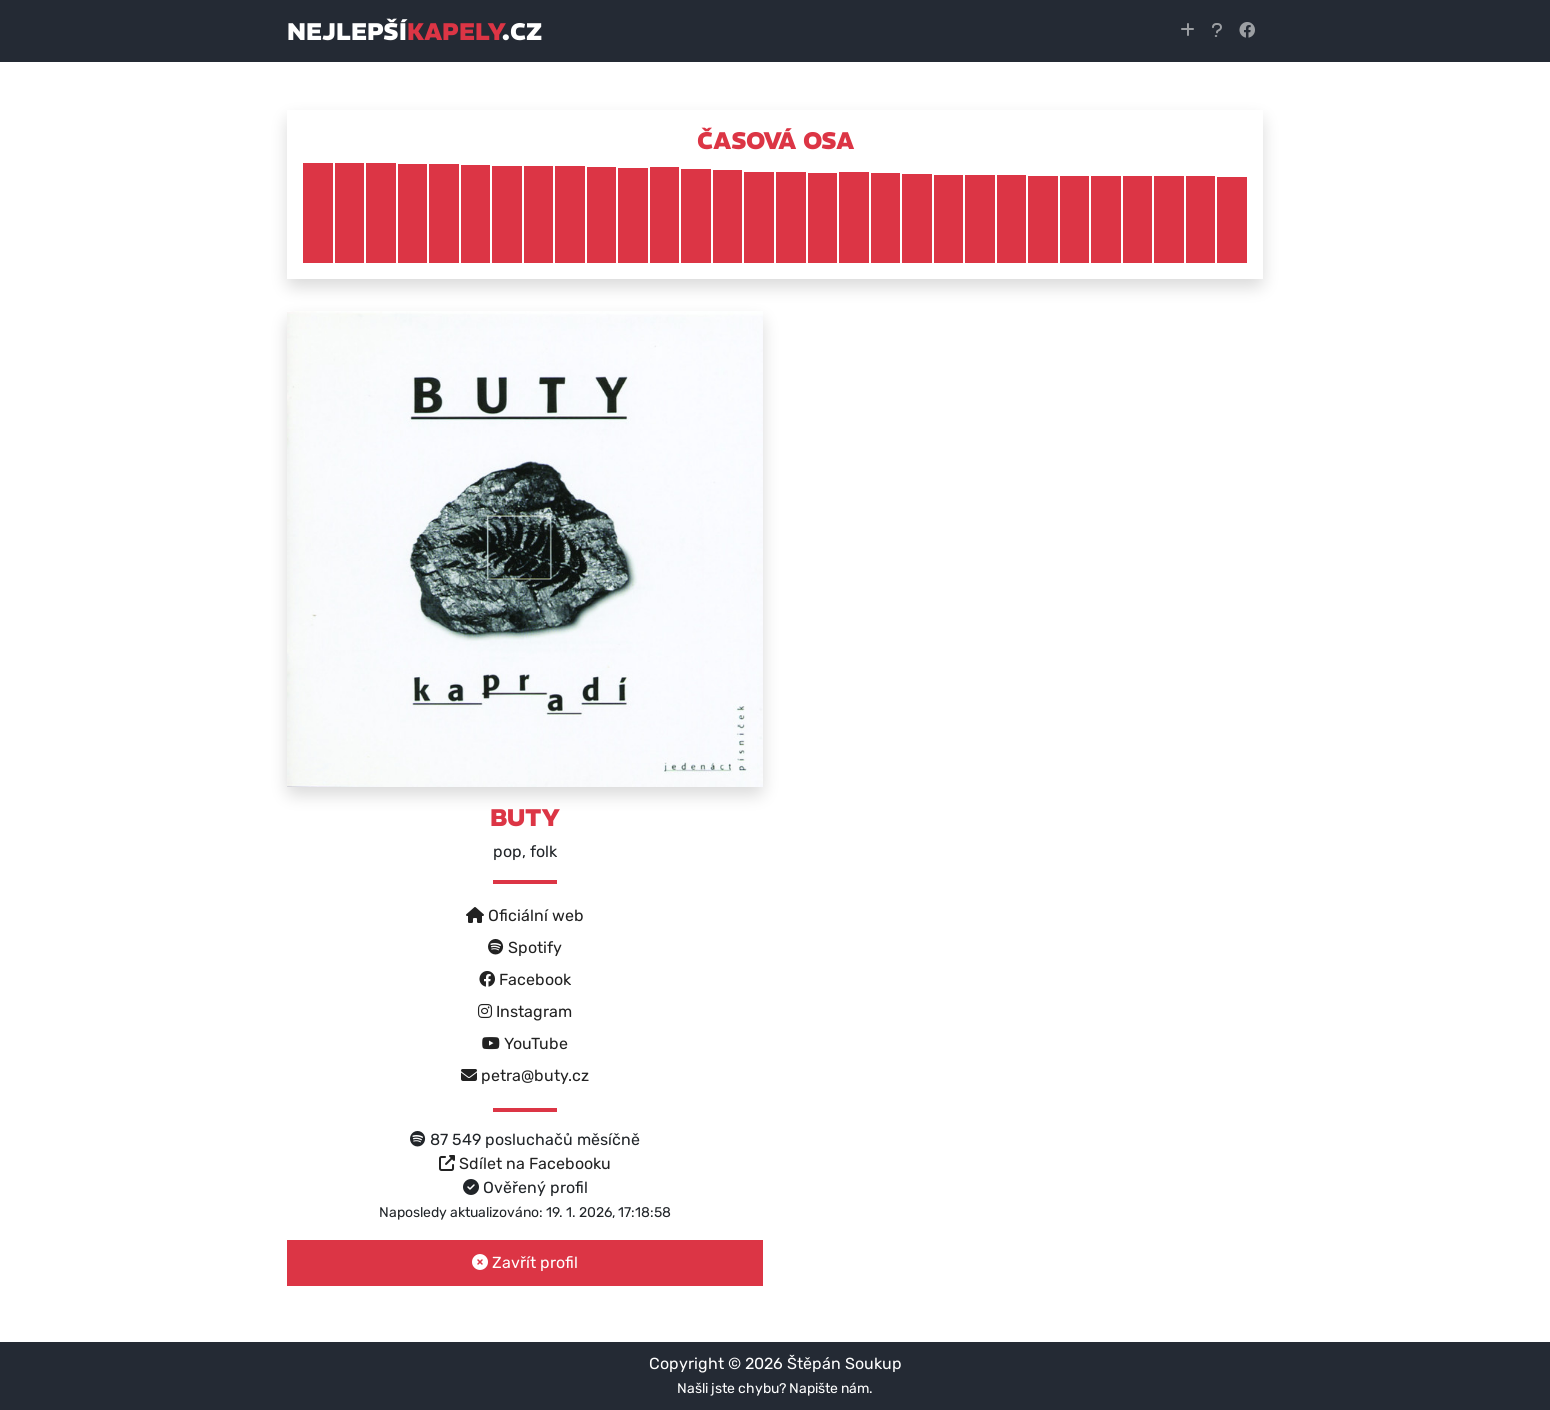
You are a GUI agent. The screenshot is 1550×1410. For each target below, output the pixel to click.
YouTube (525, 1043)
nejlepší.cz (414, 31)
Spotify (525, 947)
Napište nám (829, 1388)
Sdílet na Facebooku (525, 1163)
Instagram (525, 1011)
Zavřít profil (525, 1262)
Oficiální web (525, 915)
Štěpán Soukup (844, 1363)
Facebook (525, 979)
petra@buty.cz (525, 1075)
